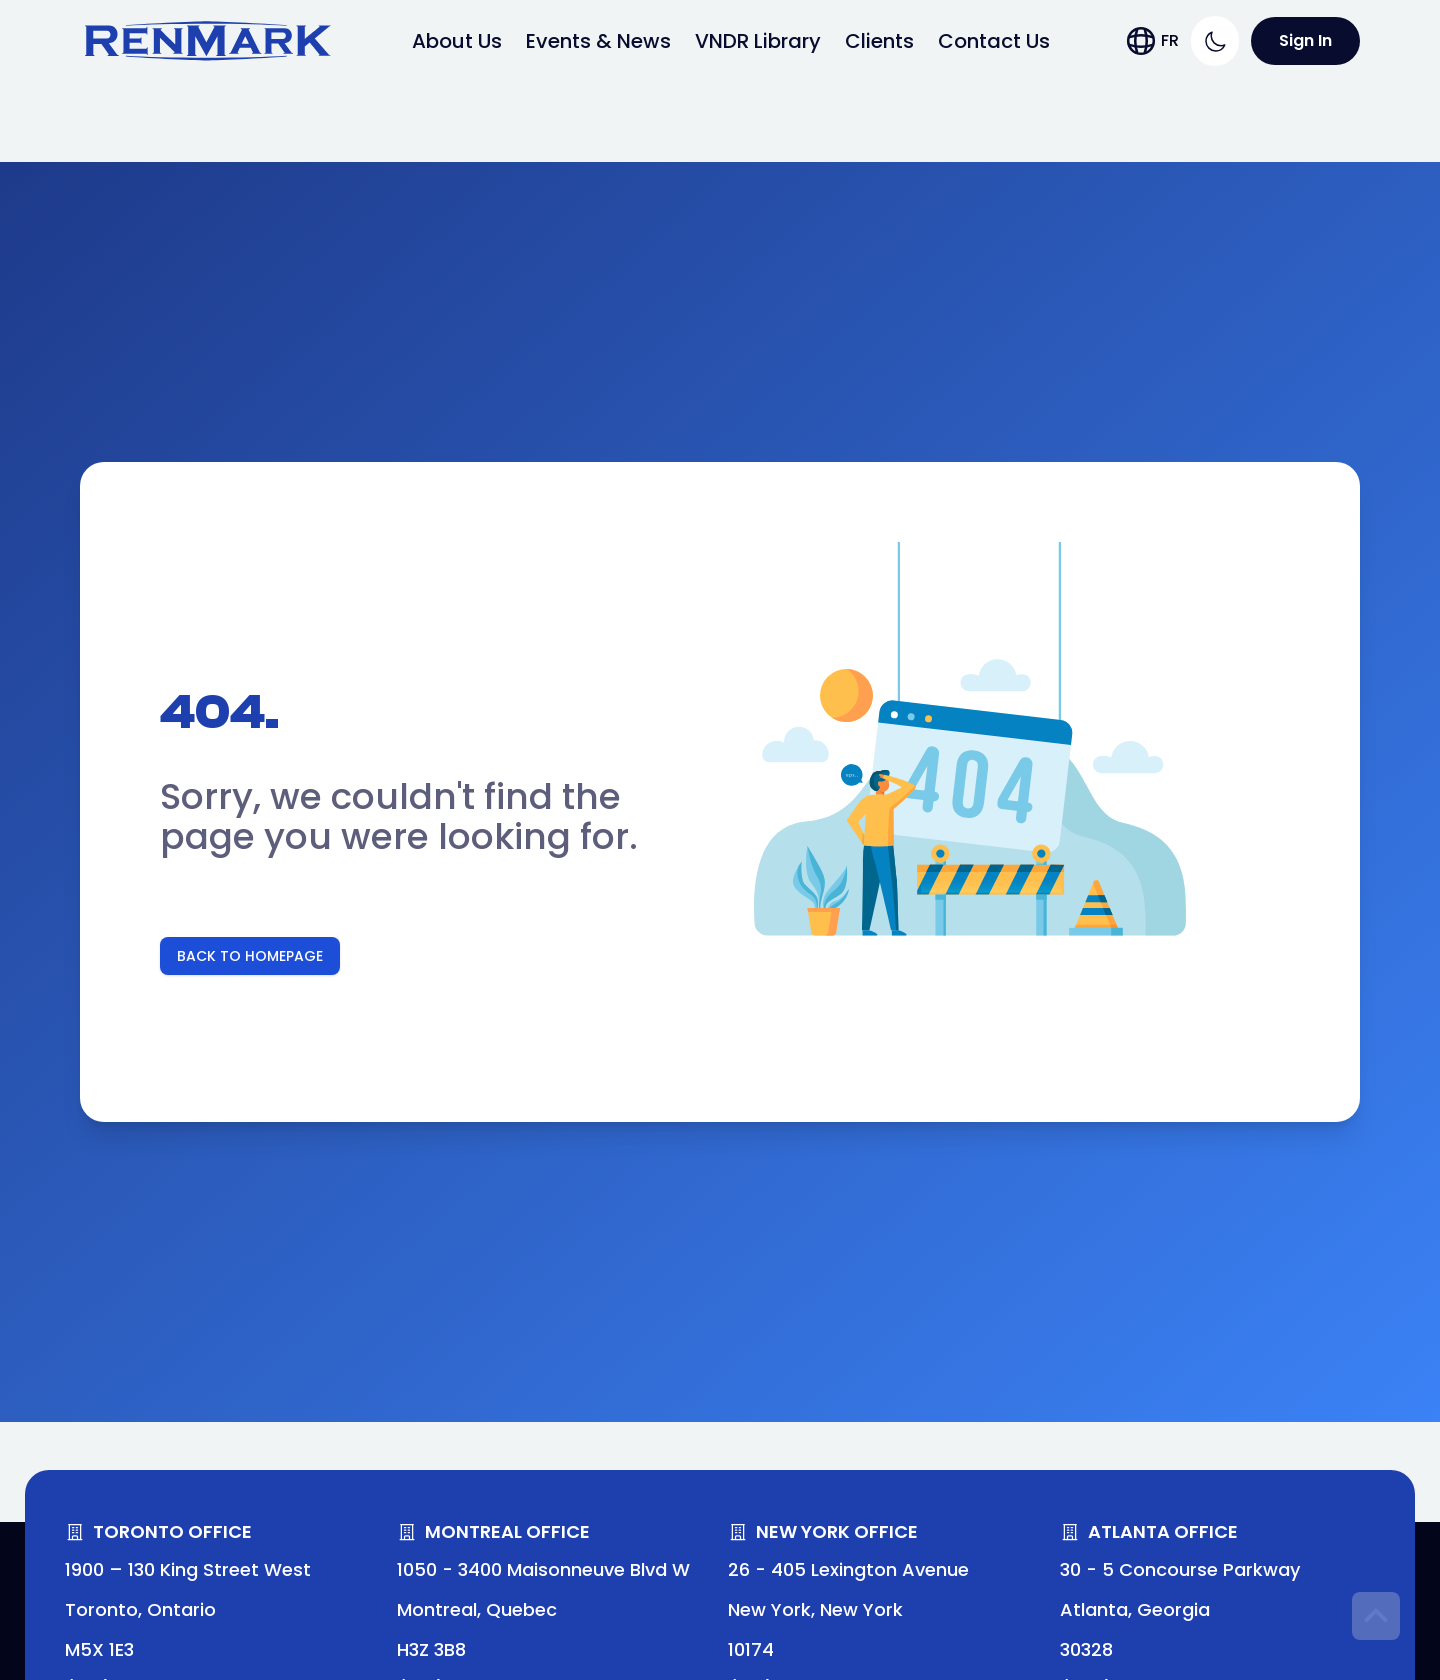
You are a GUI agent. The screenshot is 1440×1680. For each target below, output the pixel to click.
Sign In (1305, 40)
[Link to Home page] (208, 40)
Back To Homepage (250, 956)
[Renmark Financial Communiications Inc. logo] (208, 40)
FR (1170, 40)
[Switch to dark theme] (1215, 41)
